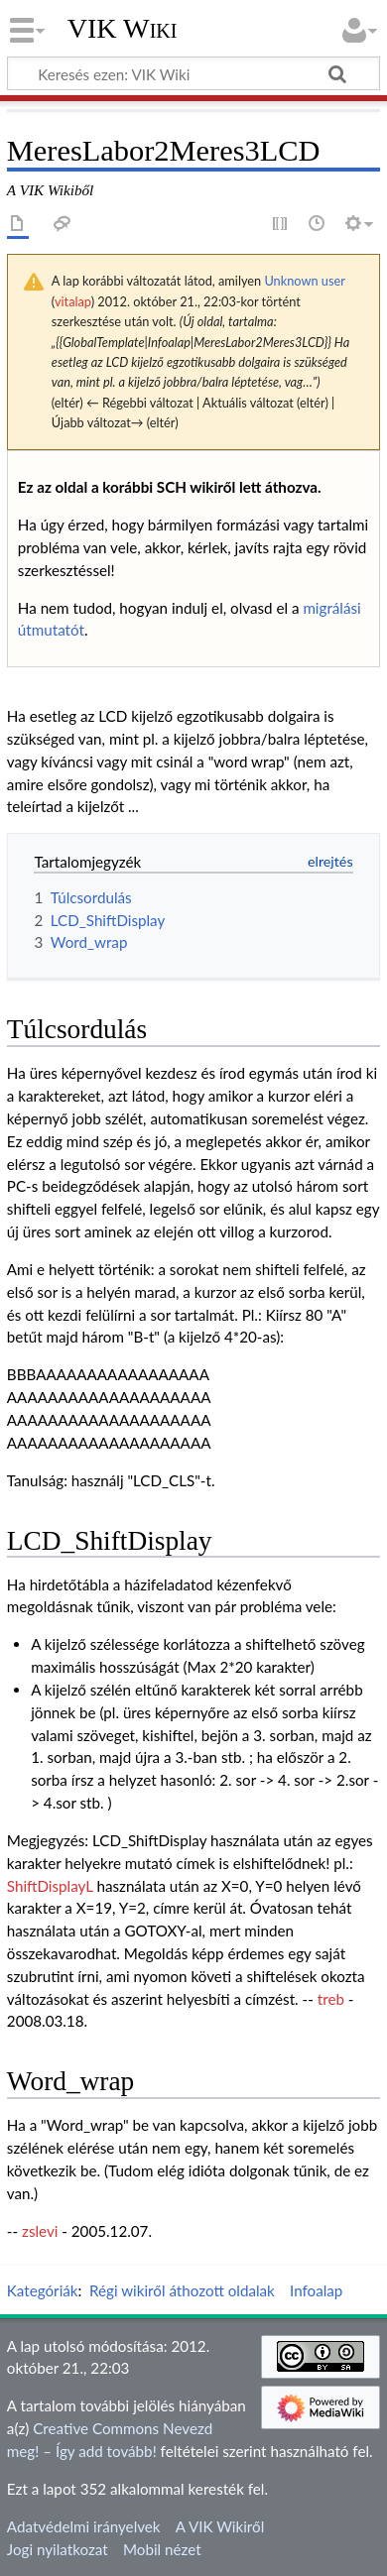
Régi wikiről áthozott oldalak (182, 2290)
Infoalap (316, 2290)
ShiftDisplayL (50, 1886)
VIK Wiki (122, 29)
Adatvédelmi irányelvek (84, 2526)
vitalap (73, 301)
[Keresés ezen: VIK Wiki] (193, 73)
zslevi (40, 2231)
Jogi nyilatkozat (57, 2549)
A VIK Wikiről (220, 2526)
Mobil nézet (162, 2549)
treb (331, 1999)
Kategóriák (42, 2290)
